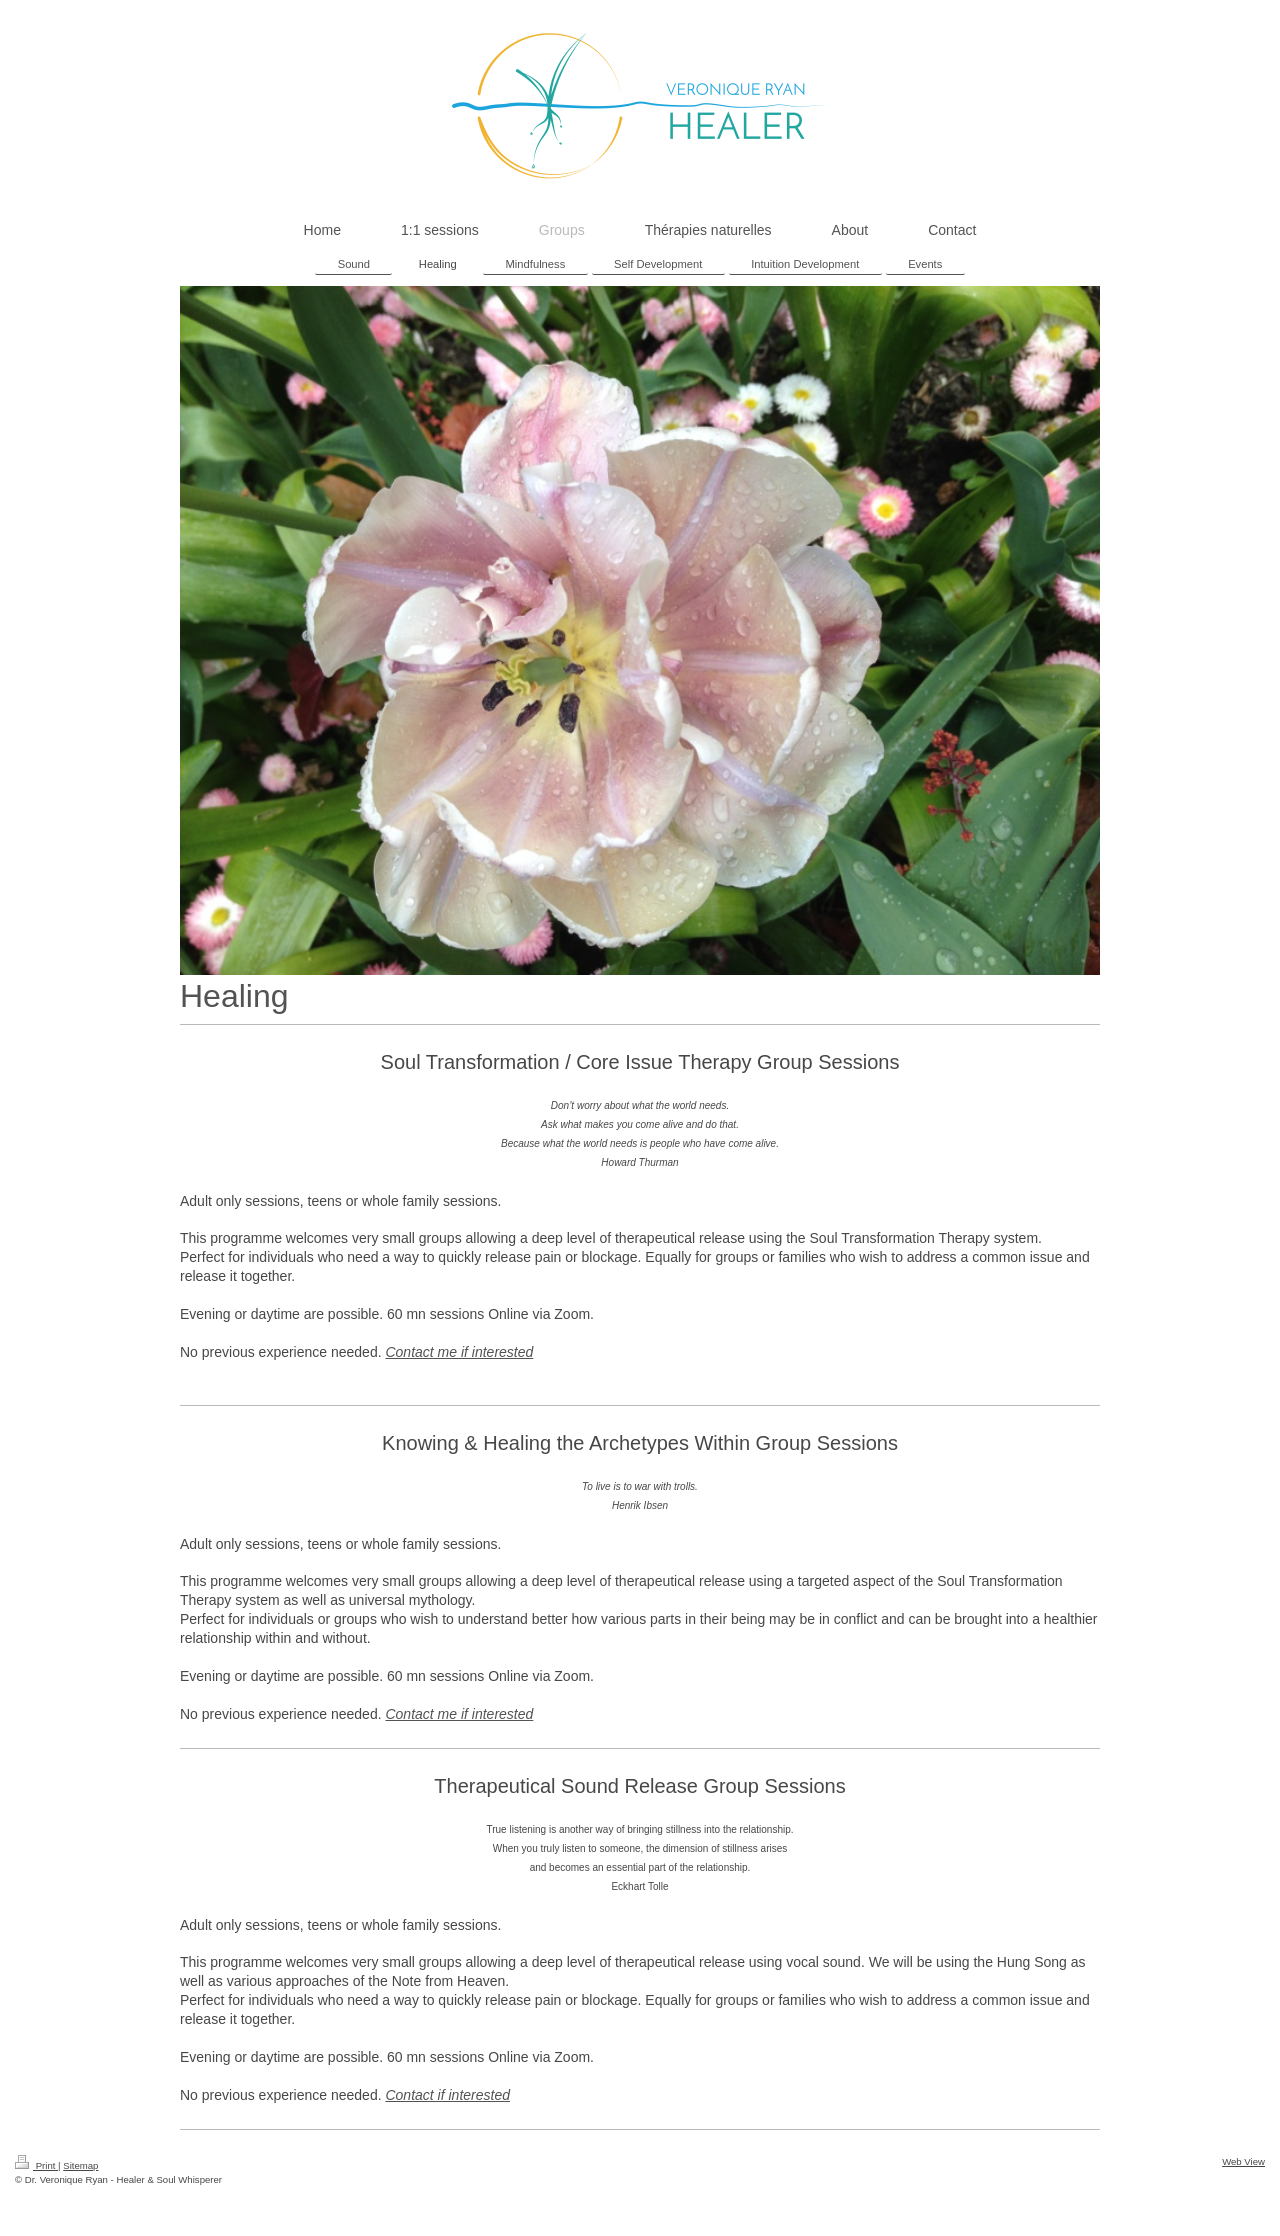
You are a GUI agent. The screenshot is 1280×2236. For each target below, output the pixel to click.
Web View (1243, 2161)
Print (36, 2165)
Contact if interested (447, 2095)
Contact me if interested (459, 1352)
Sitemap (80, 2165)
